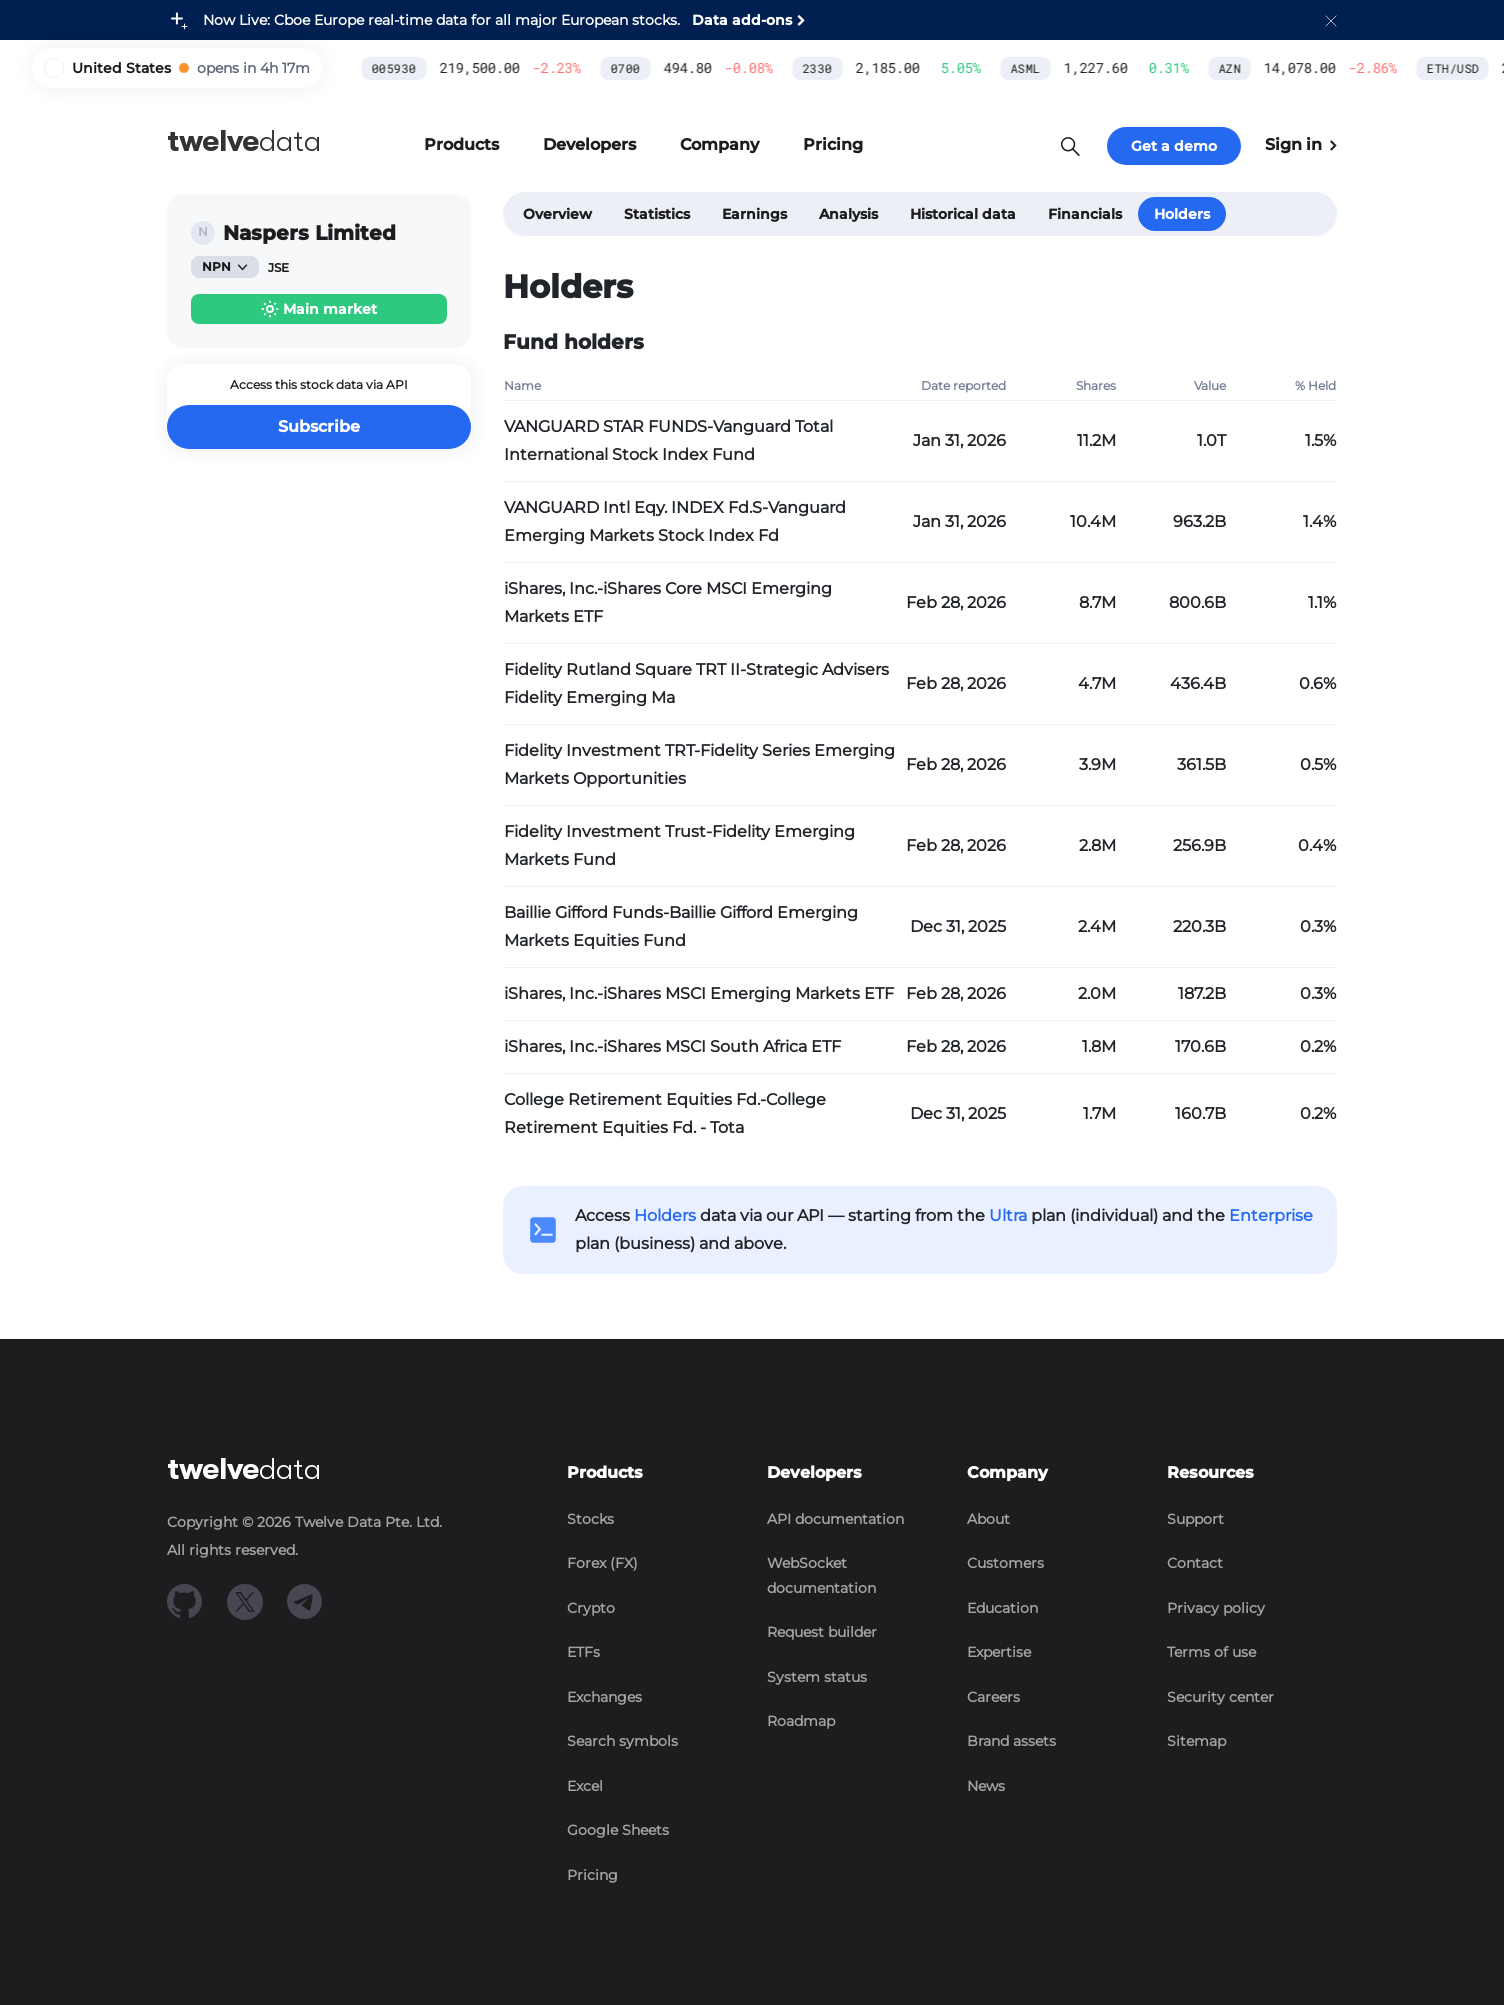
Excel (585, 1786)
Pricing (592, 1875)
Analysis (848, 214)
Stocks (590, 1519)
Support (1195, 1519)
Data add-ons (742, 20)
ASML (869, 68)
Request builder (822, 1632)
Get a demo (1174, 146)
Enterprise (1271, 1215)
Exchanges (604, 1697)
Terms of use (1211, 1652)
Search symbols (622, 1741)
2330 (661, 68)
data (244, 141)
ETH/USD (1297, 68)
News (986, 1786)
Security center (1220, 1697)
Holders (1182, 214)
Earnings (754, 214)
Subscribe (319, 426)
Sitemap (1196, 1741)
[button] (1331, 20)
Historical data (963, 214)
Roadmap (801, 1721)
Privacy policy (1216, 1608)
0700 (469, 68)
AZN (1073, 68)
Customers (1005, 1563)
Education (1002, 1608)
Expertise (999, 1652)
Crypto (591, 1608)
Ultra (1008, 1215)
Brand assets (1011, 1741)
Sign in (1301, 144)
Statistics (657, 214)
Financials (1085, 214)
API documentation (835, 1519)
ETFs (583, 1652)
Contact (1195, 1563)
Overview (557, 214)
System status (817, 1677)
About (988, 1519)
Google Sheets (618, 1830)
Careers (993, 1697)
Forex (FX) (602, 1563)
